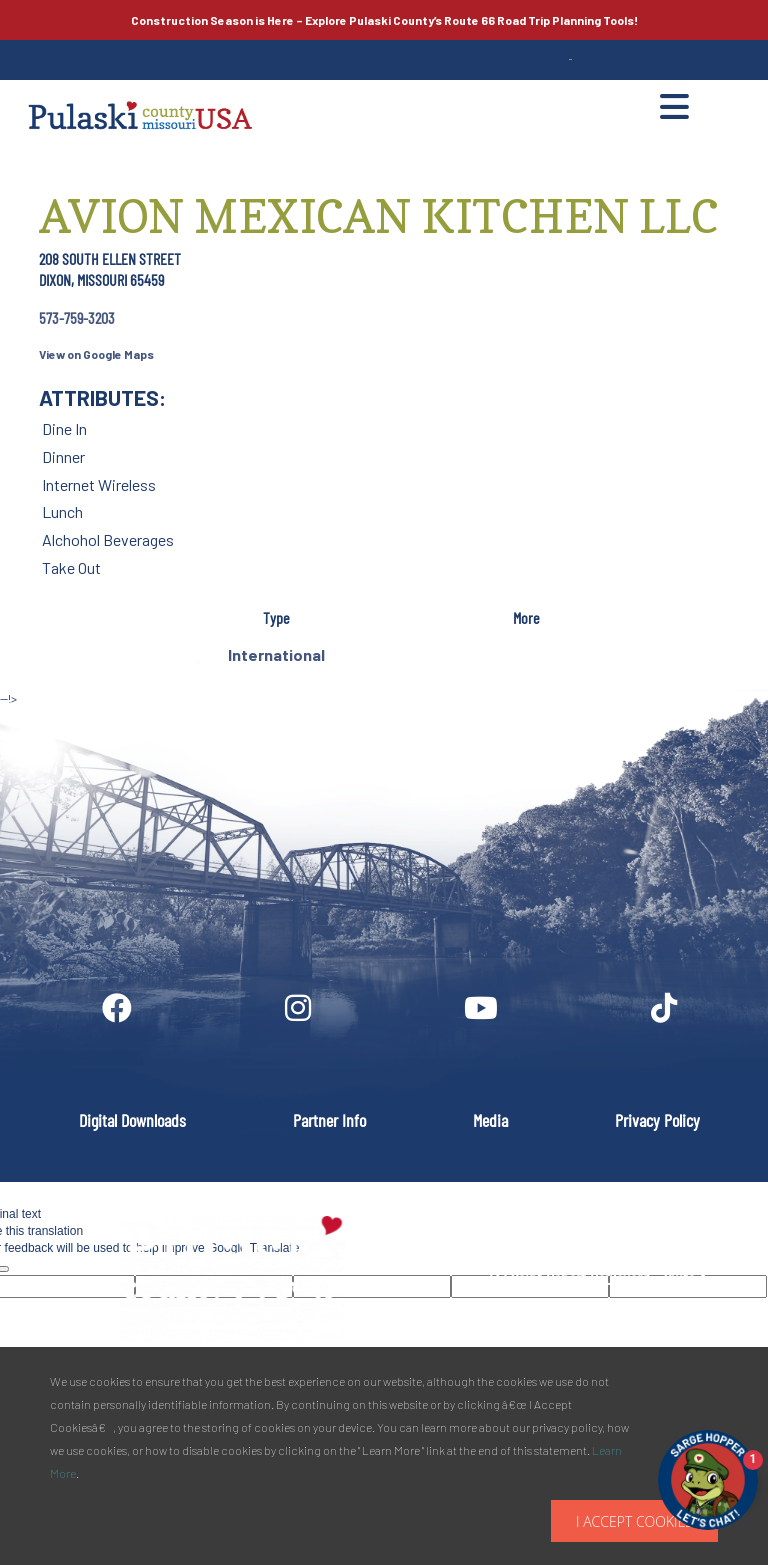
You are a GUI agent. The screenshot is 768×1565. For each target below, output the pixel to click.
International (276, 654)
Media (490, 1120)
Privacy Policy (657, 1120)
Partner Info (329, 1120)
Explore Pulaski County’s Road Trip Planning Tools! (384, 20)
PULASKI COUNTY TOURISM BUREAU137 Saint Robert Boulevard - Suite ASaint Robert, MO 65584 (597, 1278)
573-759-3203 (77, 317)
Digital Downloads (132, 1120)
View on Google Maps (96, 354)
